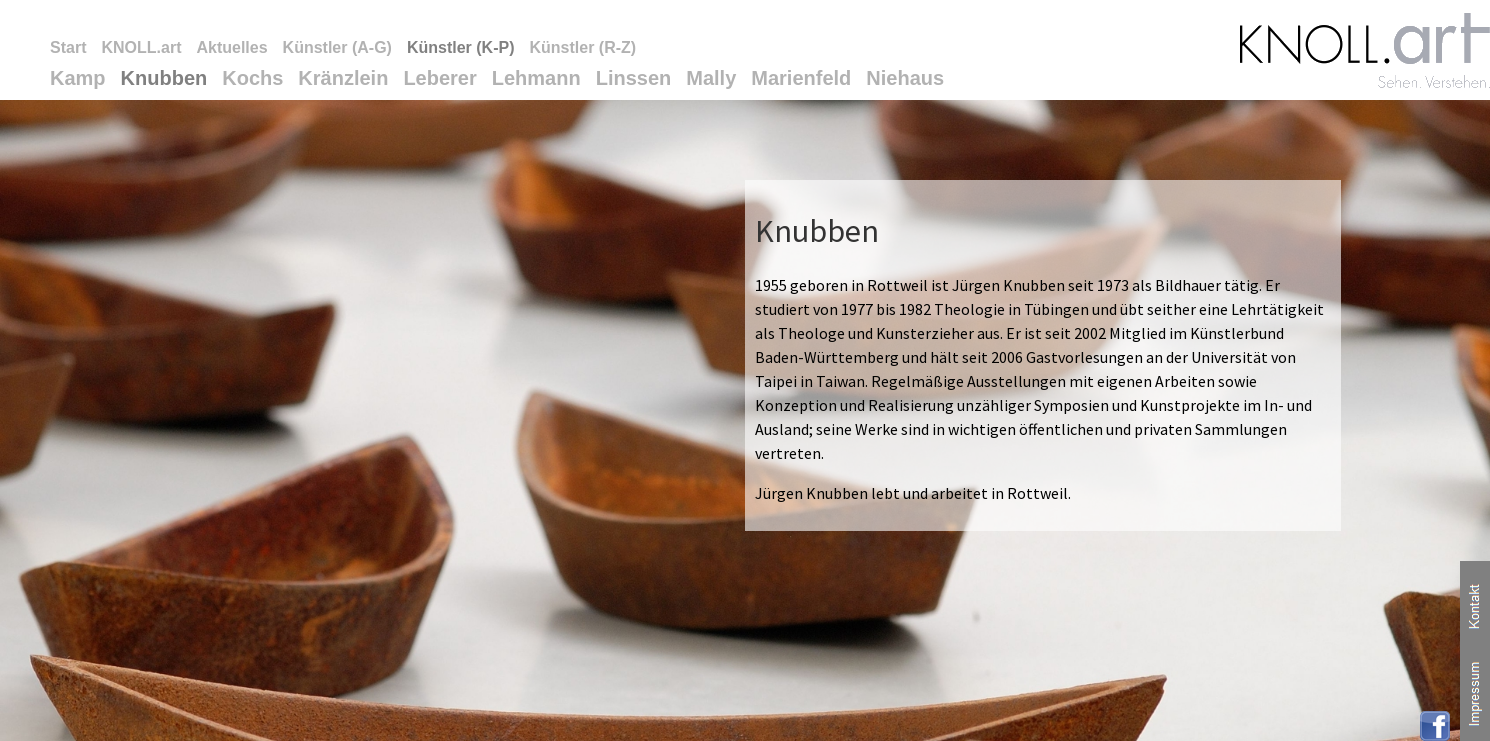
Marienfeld (801, 78)
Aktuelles (231, 47)
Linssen (634, 78)
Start (68, 47)
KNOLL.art (141, 47)
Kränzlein (343, 78)
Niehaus (905, 78)
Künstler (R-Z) (582, 47)
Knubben (164, 78)
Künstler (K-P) (461, 47)
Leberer (439, 78)
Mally (711, 78)
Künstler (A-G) (337, 47)
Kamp (78, 78)
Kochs (252, 78)
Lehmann (536, 78)
